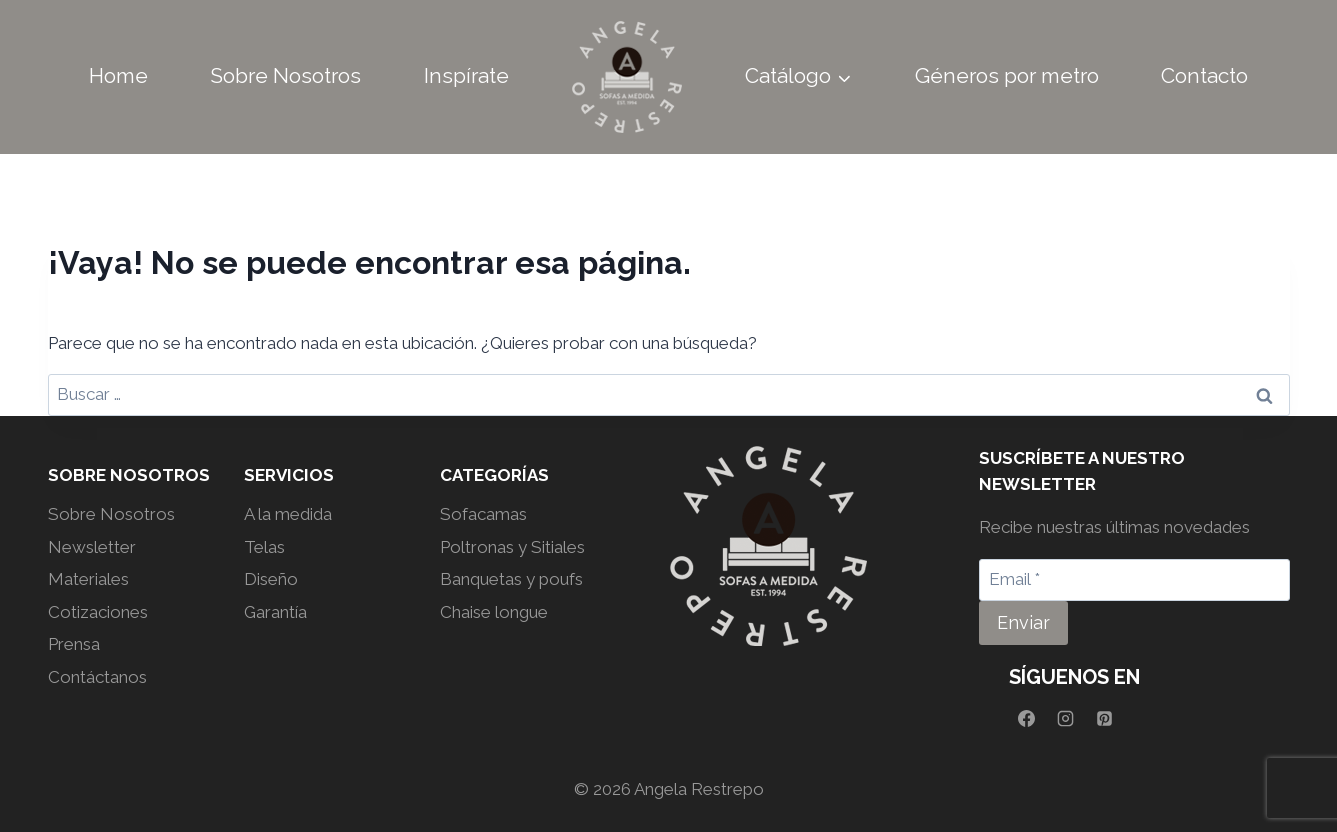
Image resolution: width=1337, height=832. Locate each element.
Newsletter (92, 547)
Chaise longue (494, 612)
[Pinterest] (1104, 719)
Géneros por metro (1007, 75)
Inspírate (466, 75)
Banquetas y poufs (511, 579)
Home (118, 75)
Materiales (88, 579)
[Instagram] (1065, 719)
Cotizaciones (98, 612)
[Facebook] (1026, 719)
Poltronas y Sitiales (512, 547)
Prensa (74, 644)
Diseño (271, 579)
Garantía (275, 612)
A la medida (288, 514)
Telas (264, 547)
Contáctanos (97, 677)
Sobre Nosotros (285, 75)
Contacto (1204, 75)
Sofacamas (483, 514)
